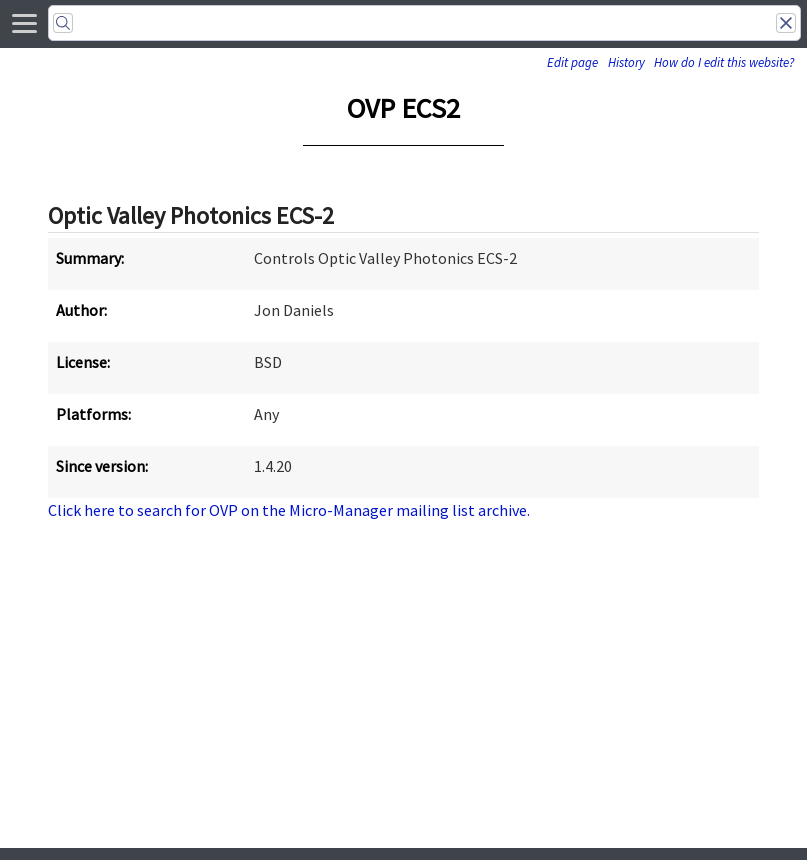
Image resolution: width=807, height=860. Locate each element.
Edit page (572, 62)
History (626, 62)
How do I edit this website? (724, 62)
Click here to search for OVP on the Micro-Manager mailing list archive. (289, 510)
